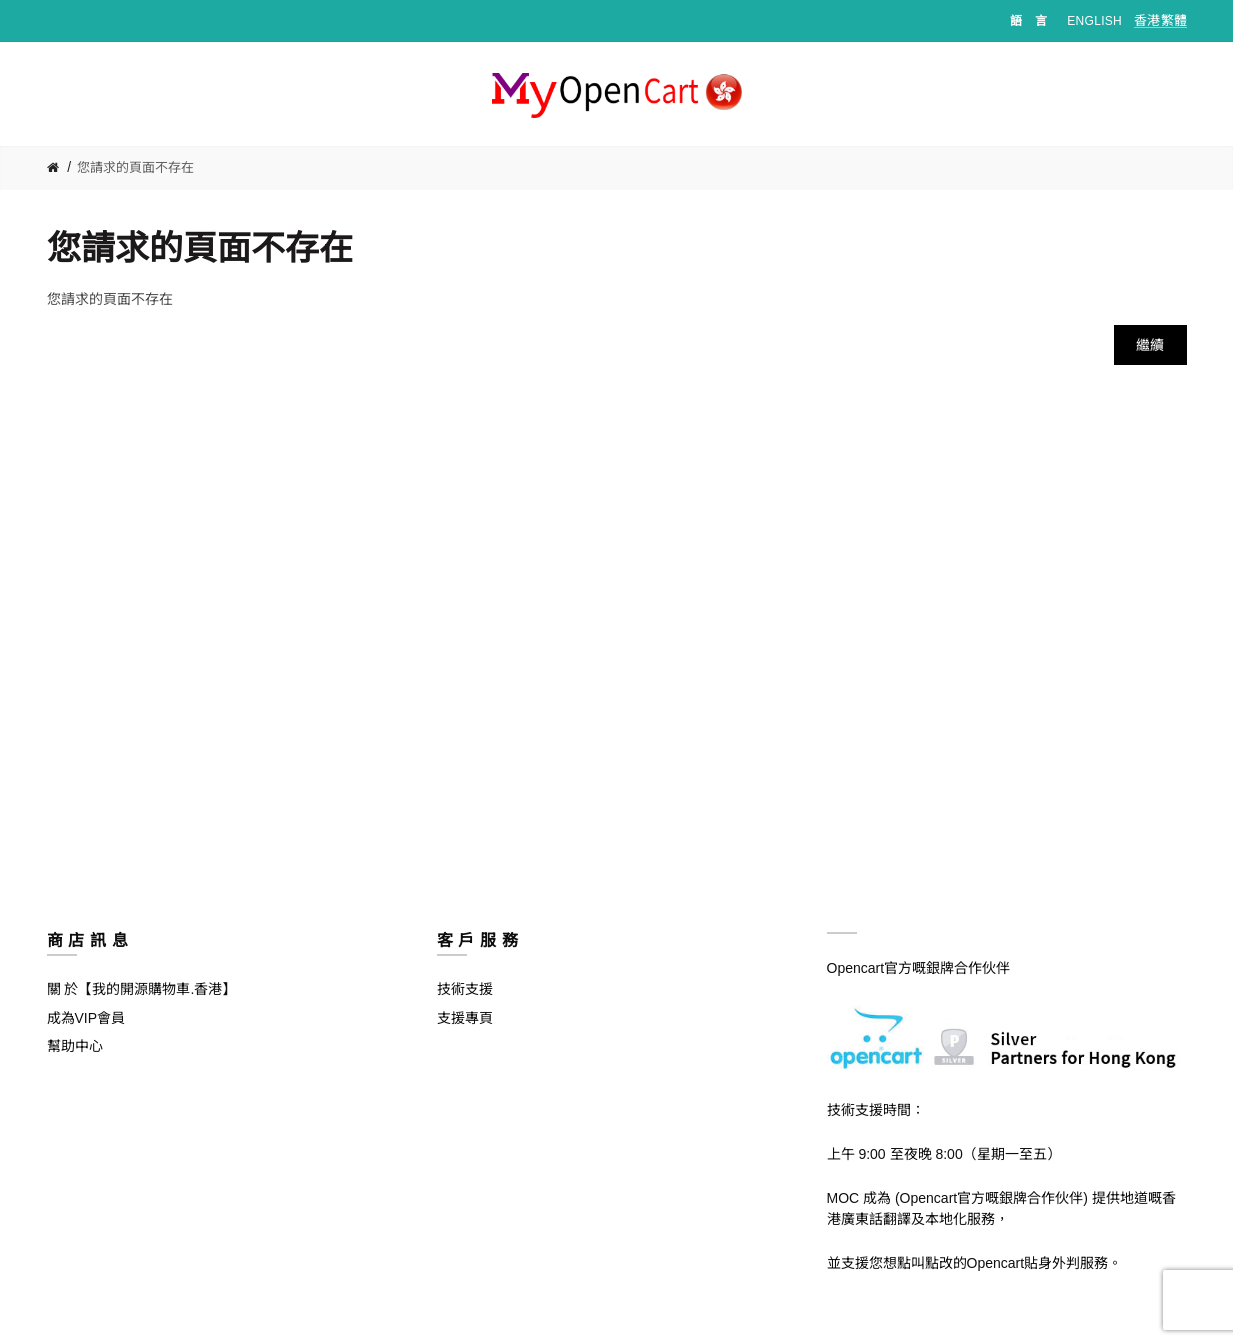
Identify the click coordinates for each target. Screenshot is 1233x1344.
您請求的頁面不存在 (135, 167)
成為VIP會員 (86, 1018)
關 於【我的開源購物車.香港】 (142, 989)
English (1094, 21)
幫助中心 (75, 1046)
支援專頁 (465, 1018)
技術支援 (465, 989)
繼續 (1150, 345)
